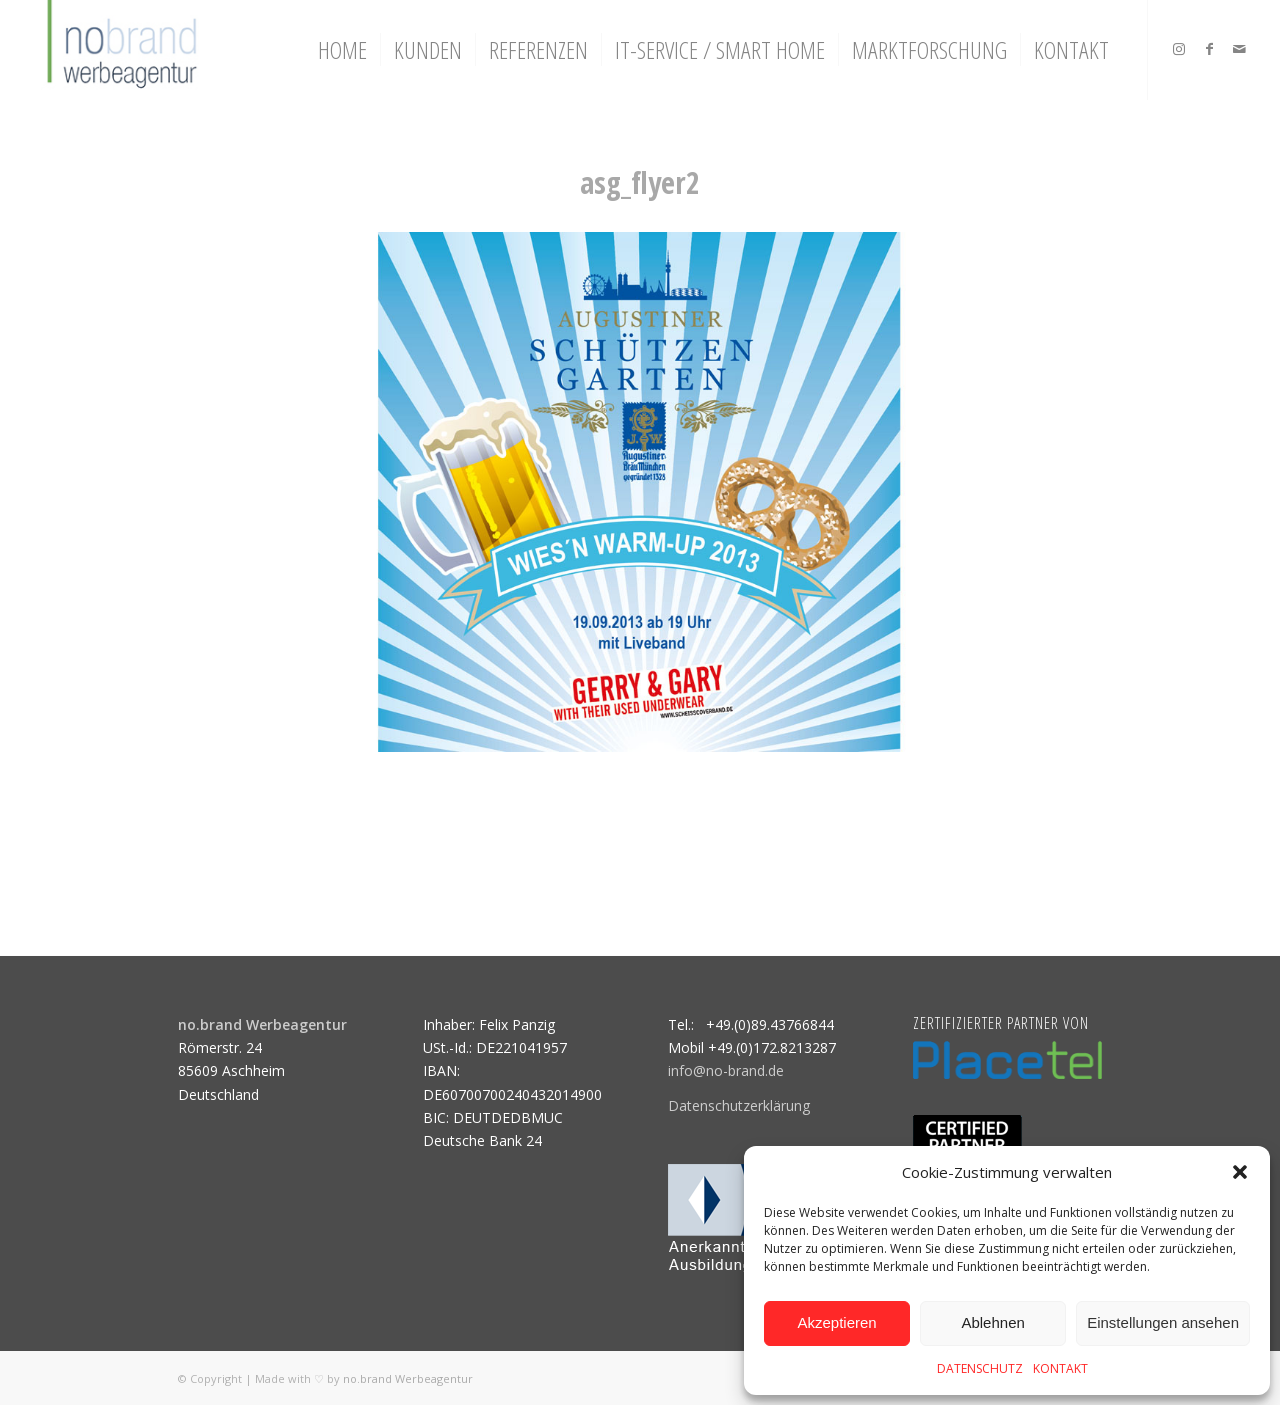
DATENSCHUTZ (980, 1368)
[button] (1240, 1172)
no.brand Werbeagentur (408, 1378)
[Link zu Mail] (1239, 49)
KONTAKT (1060, 1368)
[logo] (119, 50)
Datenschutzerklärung (739, 1105)
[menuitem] (342, 50)
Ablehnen (992, 1322)
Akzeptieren (836, 1322)
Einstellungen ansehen (1163, 1322)
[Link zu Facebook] (1209, 49)
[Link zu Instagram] (1179, 49)
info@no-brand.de (726, 1070)
